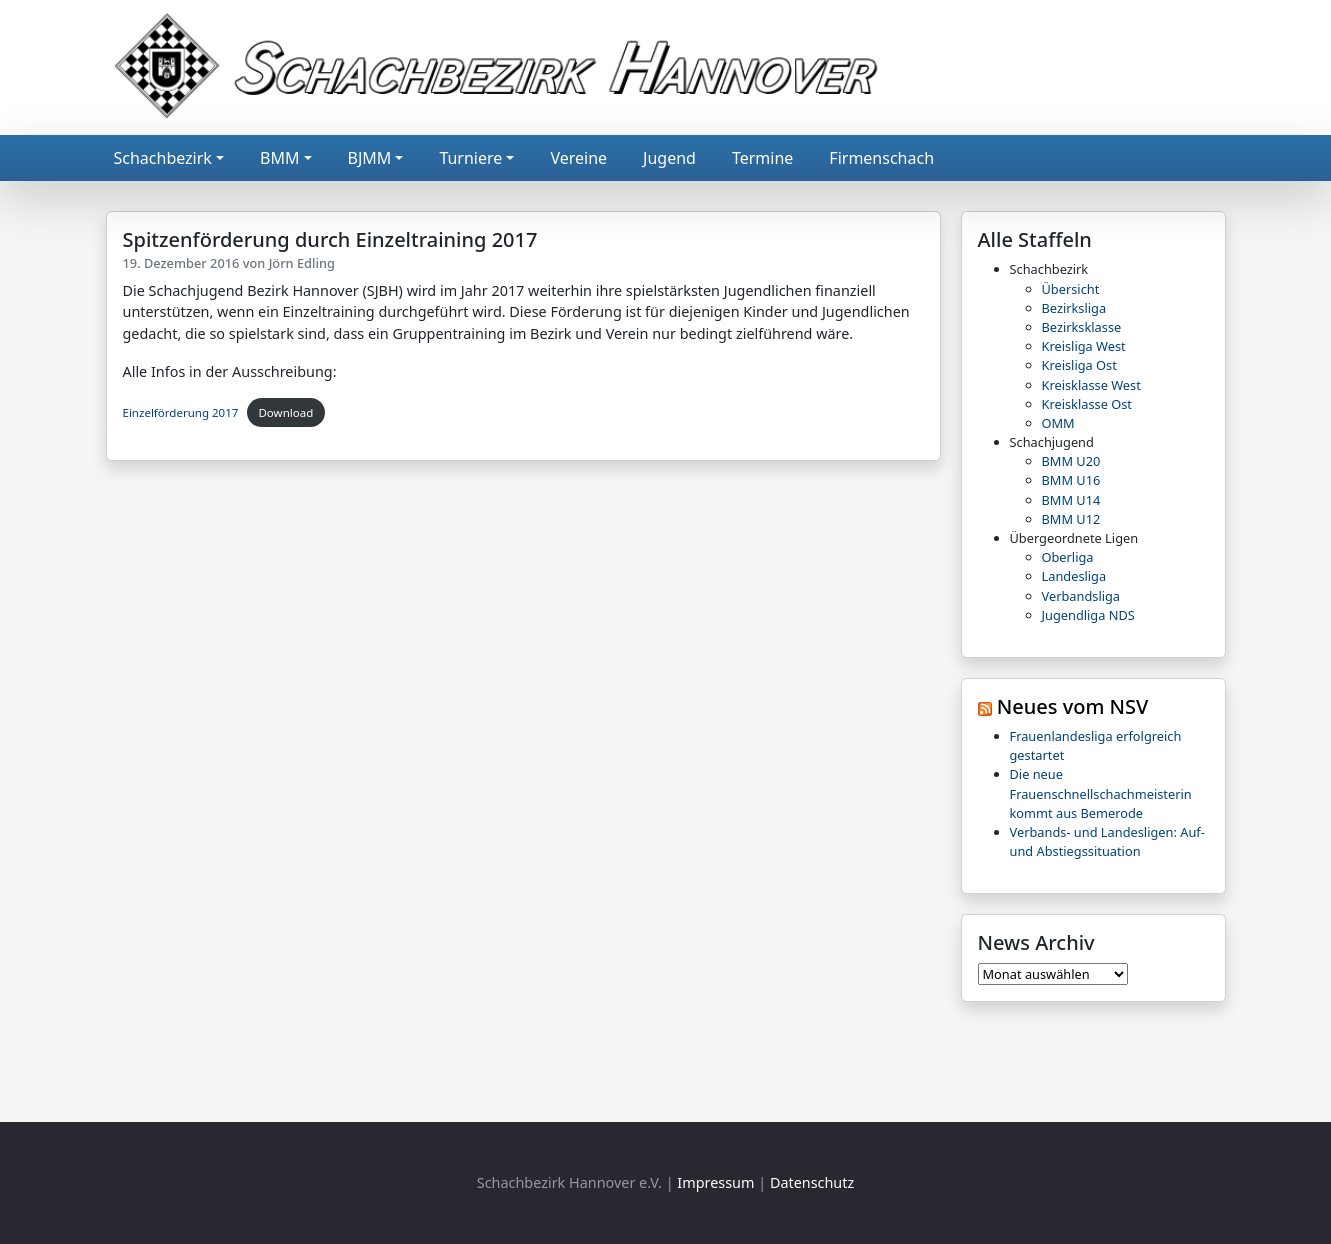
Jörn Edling (302, 263)
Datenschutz (812, 1182)
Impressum (715, 1182)
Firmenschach (881, 158)
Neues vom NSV (1073, 706)
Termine (762, 158)
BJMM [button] (370, 158)
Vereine (578, 158)
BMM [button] (279, 158)
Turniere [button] (470, 158)
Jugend (669, 158)
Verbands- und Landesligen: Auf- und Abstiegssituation (1107, 841)
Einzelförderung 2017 (181, 412)
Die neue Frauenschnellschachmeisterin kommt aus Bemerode (1101, 793)
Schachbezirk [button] (163, 158)
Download (285, 412)
